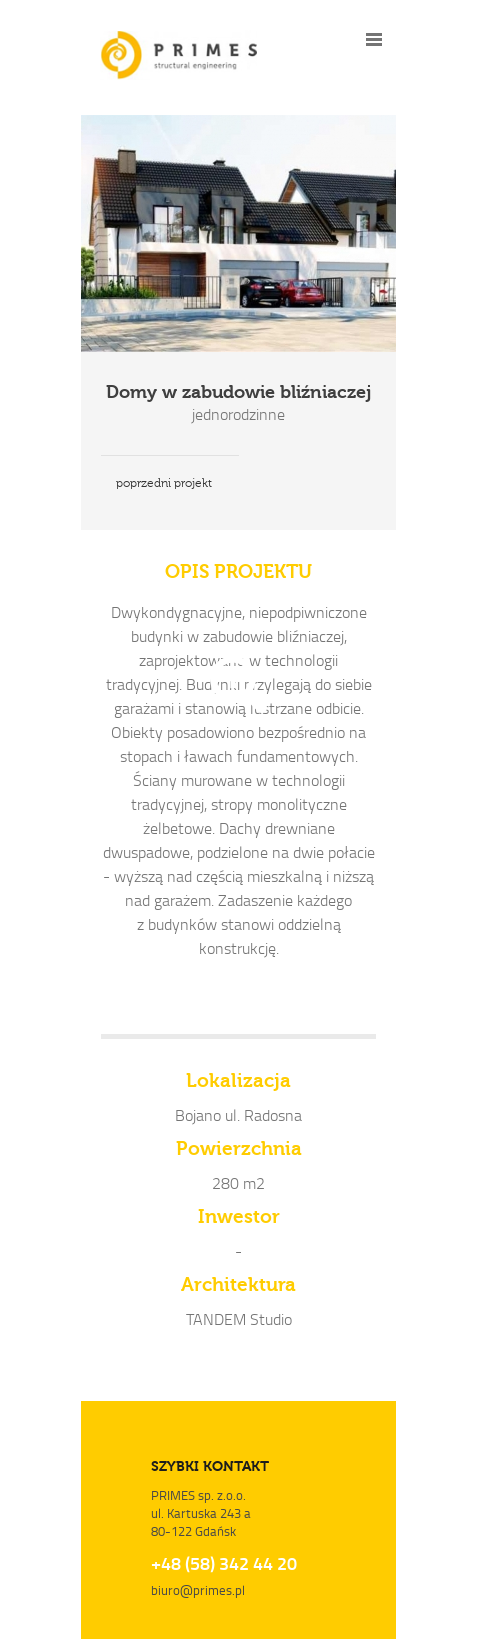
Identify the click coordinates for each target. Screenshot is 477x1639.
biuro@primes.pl (198, 1590)
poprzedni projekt (164, 483)
